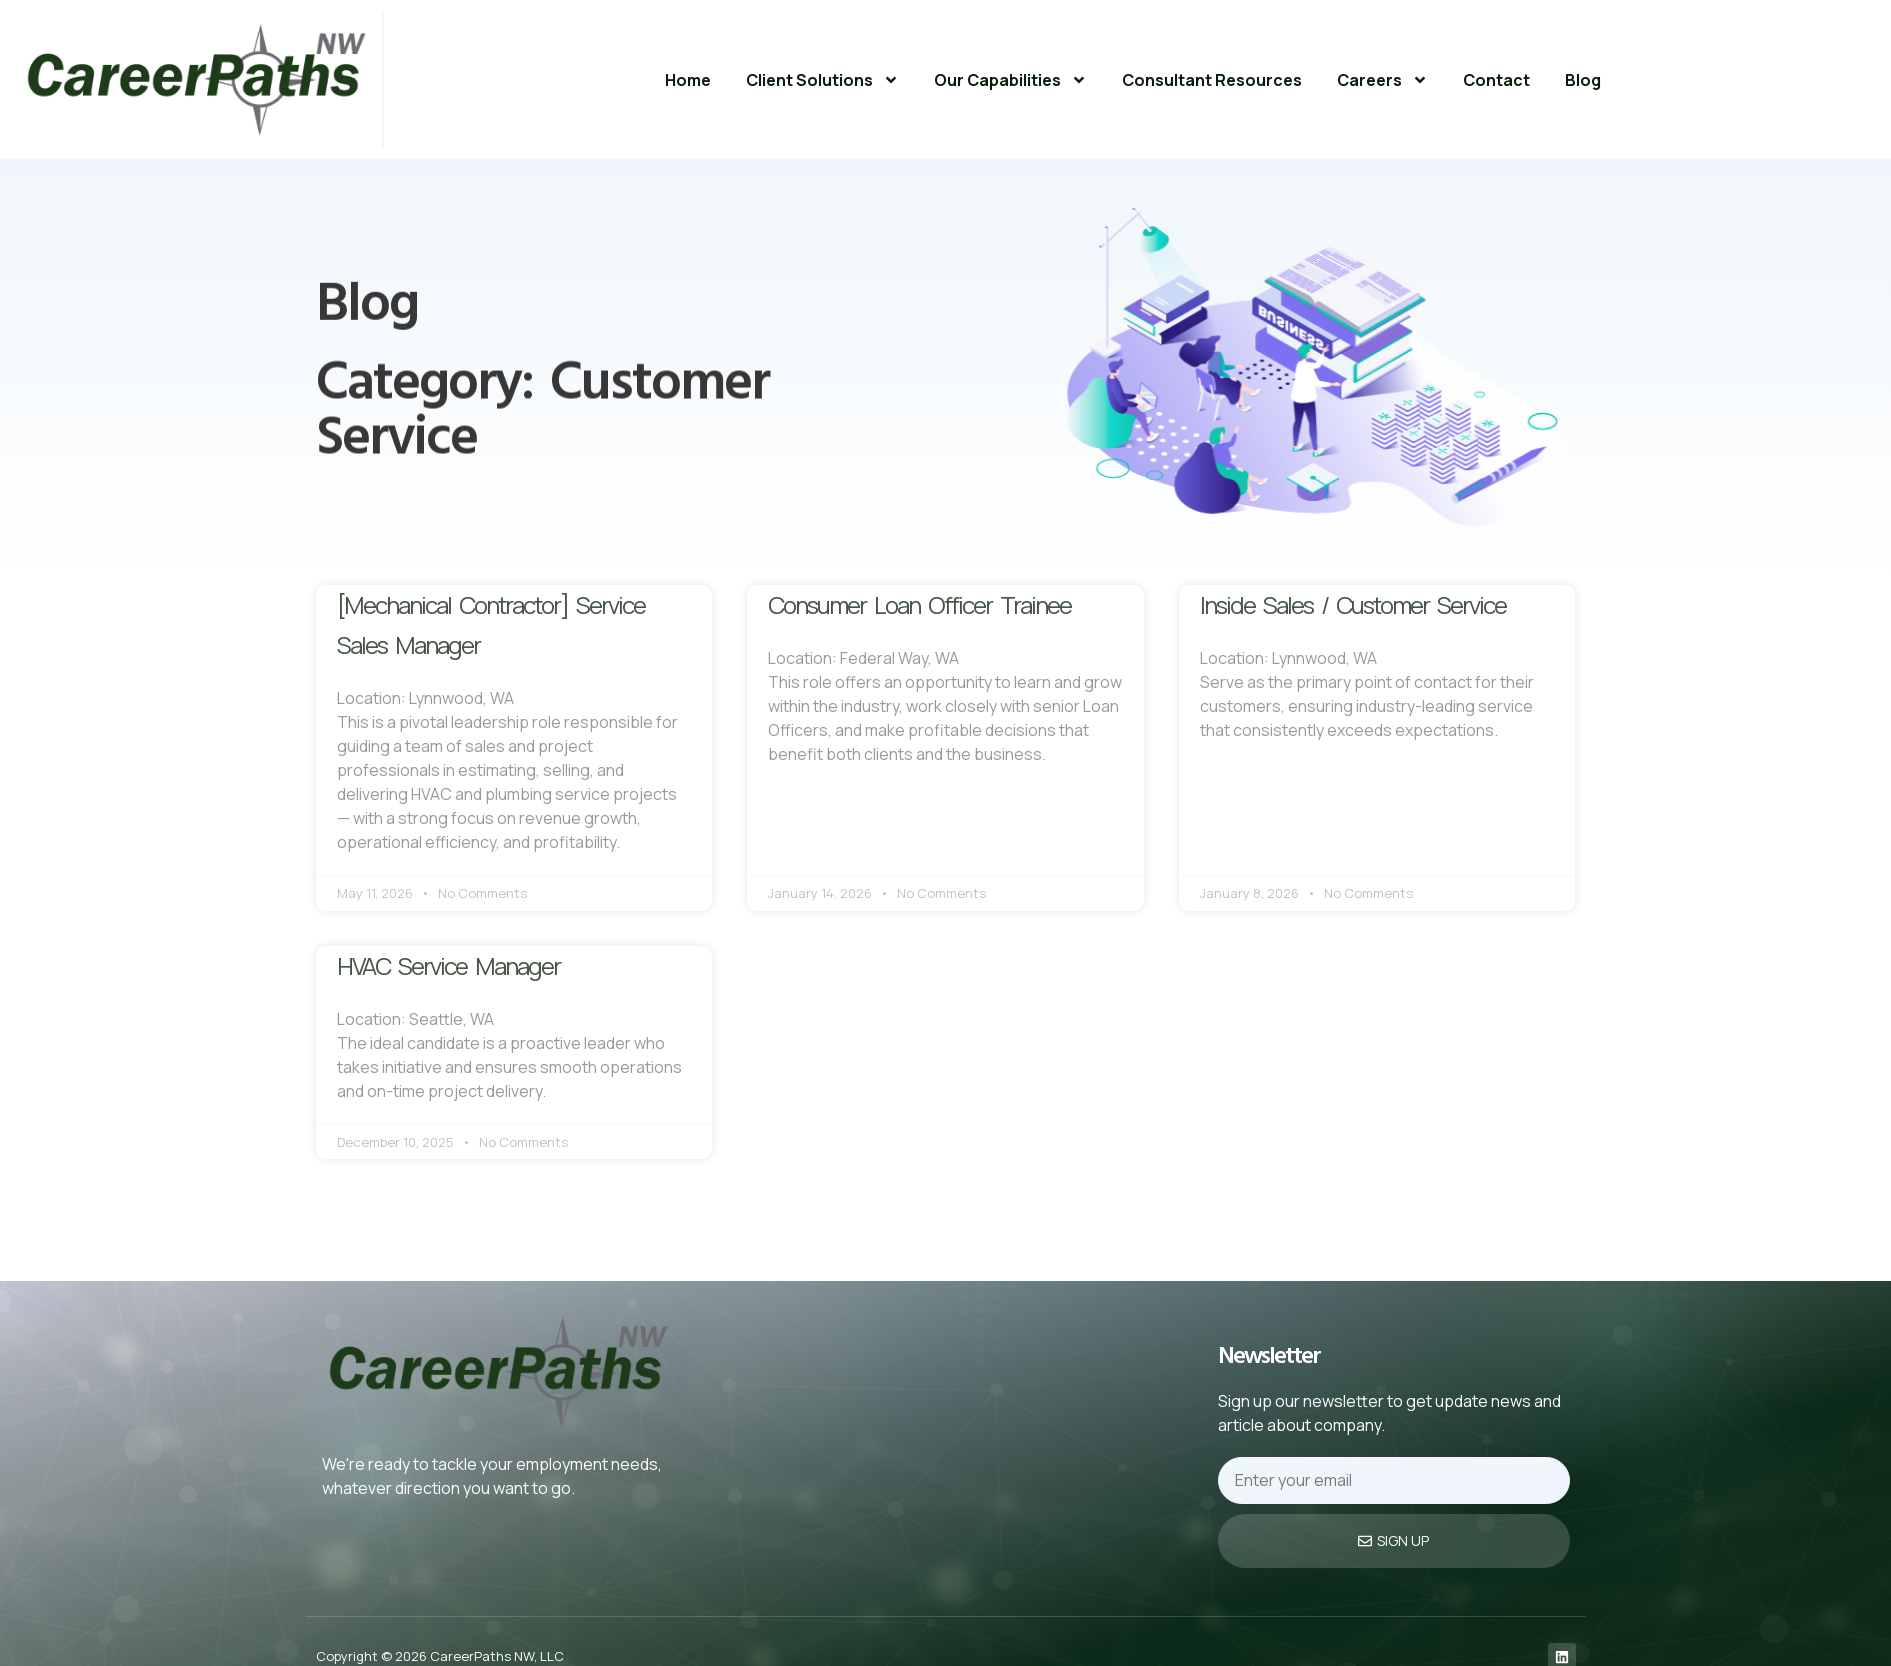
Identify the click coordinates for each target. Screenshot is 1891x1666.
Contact (1496, 80)
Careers (1382, 80)
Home (688, 80)
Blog (1583, 80)
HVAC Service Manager (448, 965)
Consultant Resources (1212, 80)
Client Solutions (822, 80)
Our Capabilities (1010, 80)
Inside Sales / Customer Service (1353, 604)
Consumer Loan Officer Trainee (919, 604)
